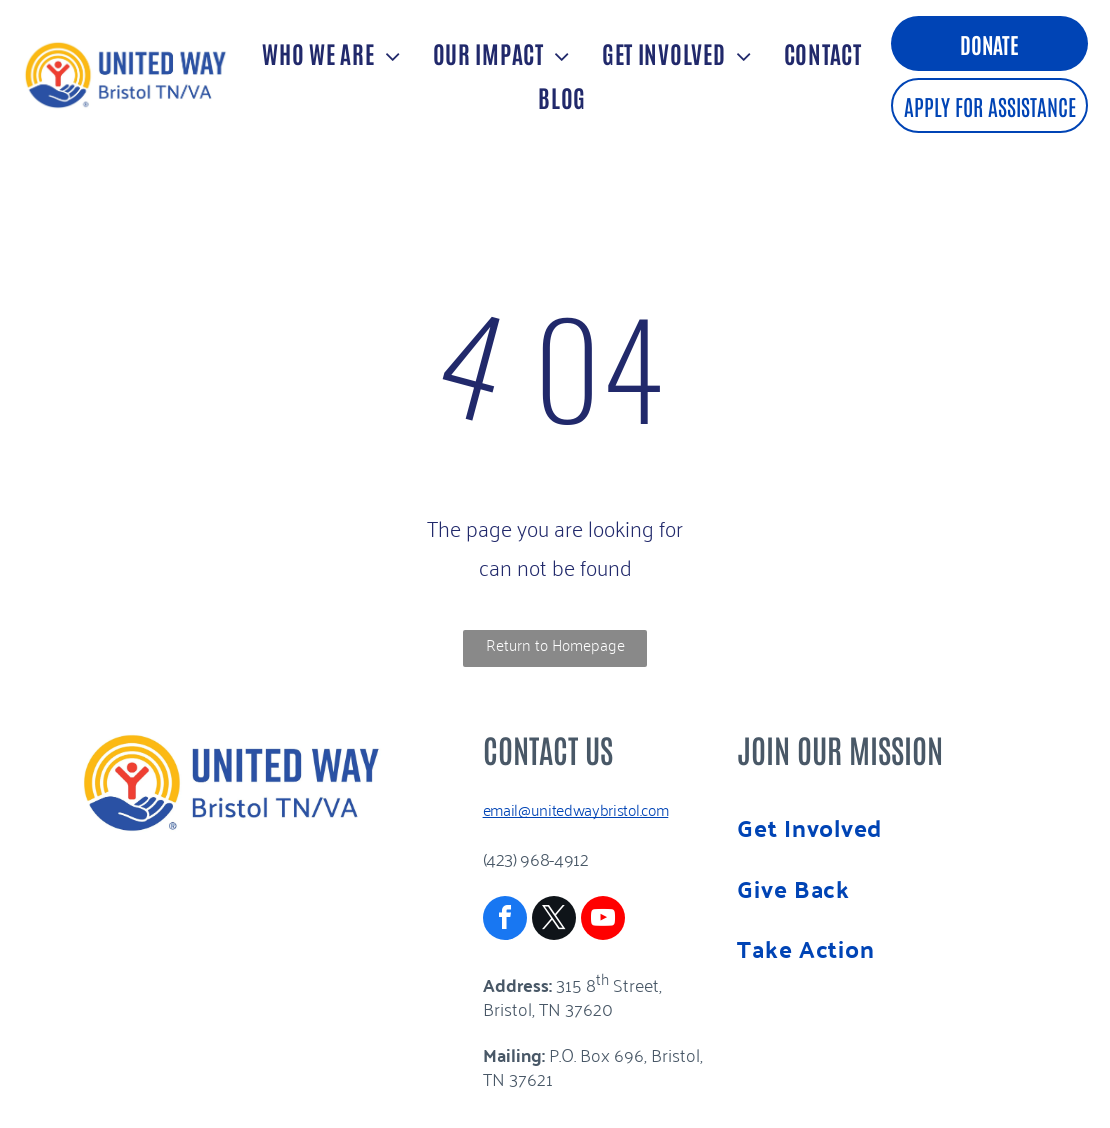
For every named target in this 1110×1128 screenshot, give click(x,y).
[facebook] (505, 920)
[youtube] (603, 920)
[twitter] (554, 920)
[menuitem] (328, 52)
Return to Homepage (555, 644)
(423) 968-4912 (536, 858)
